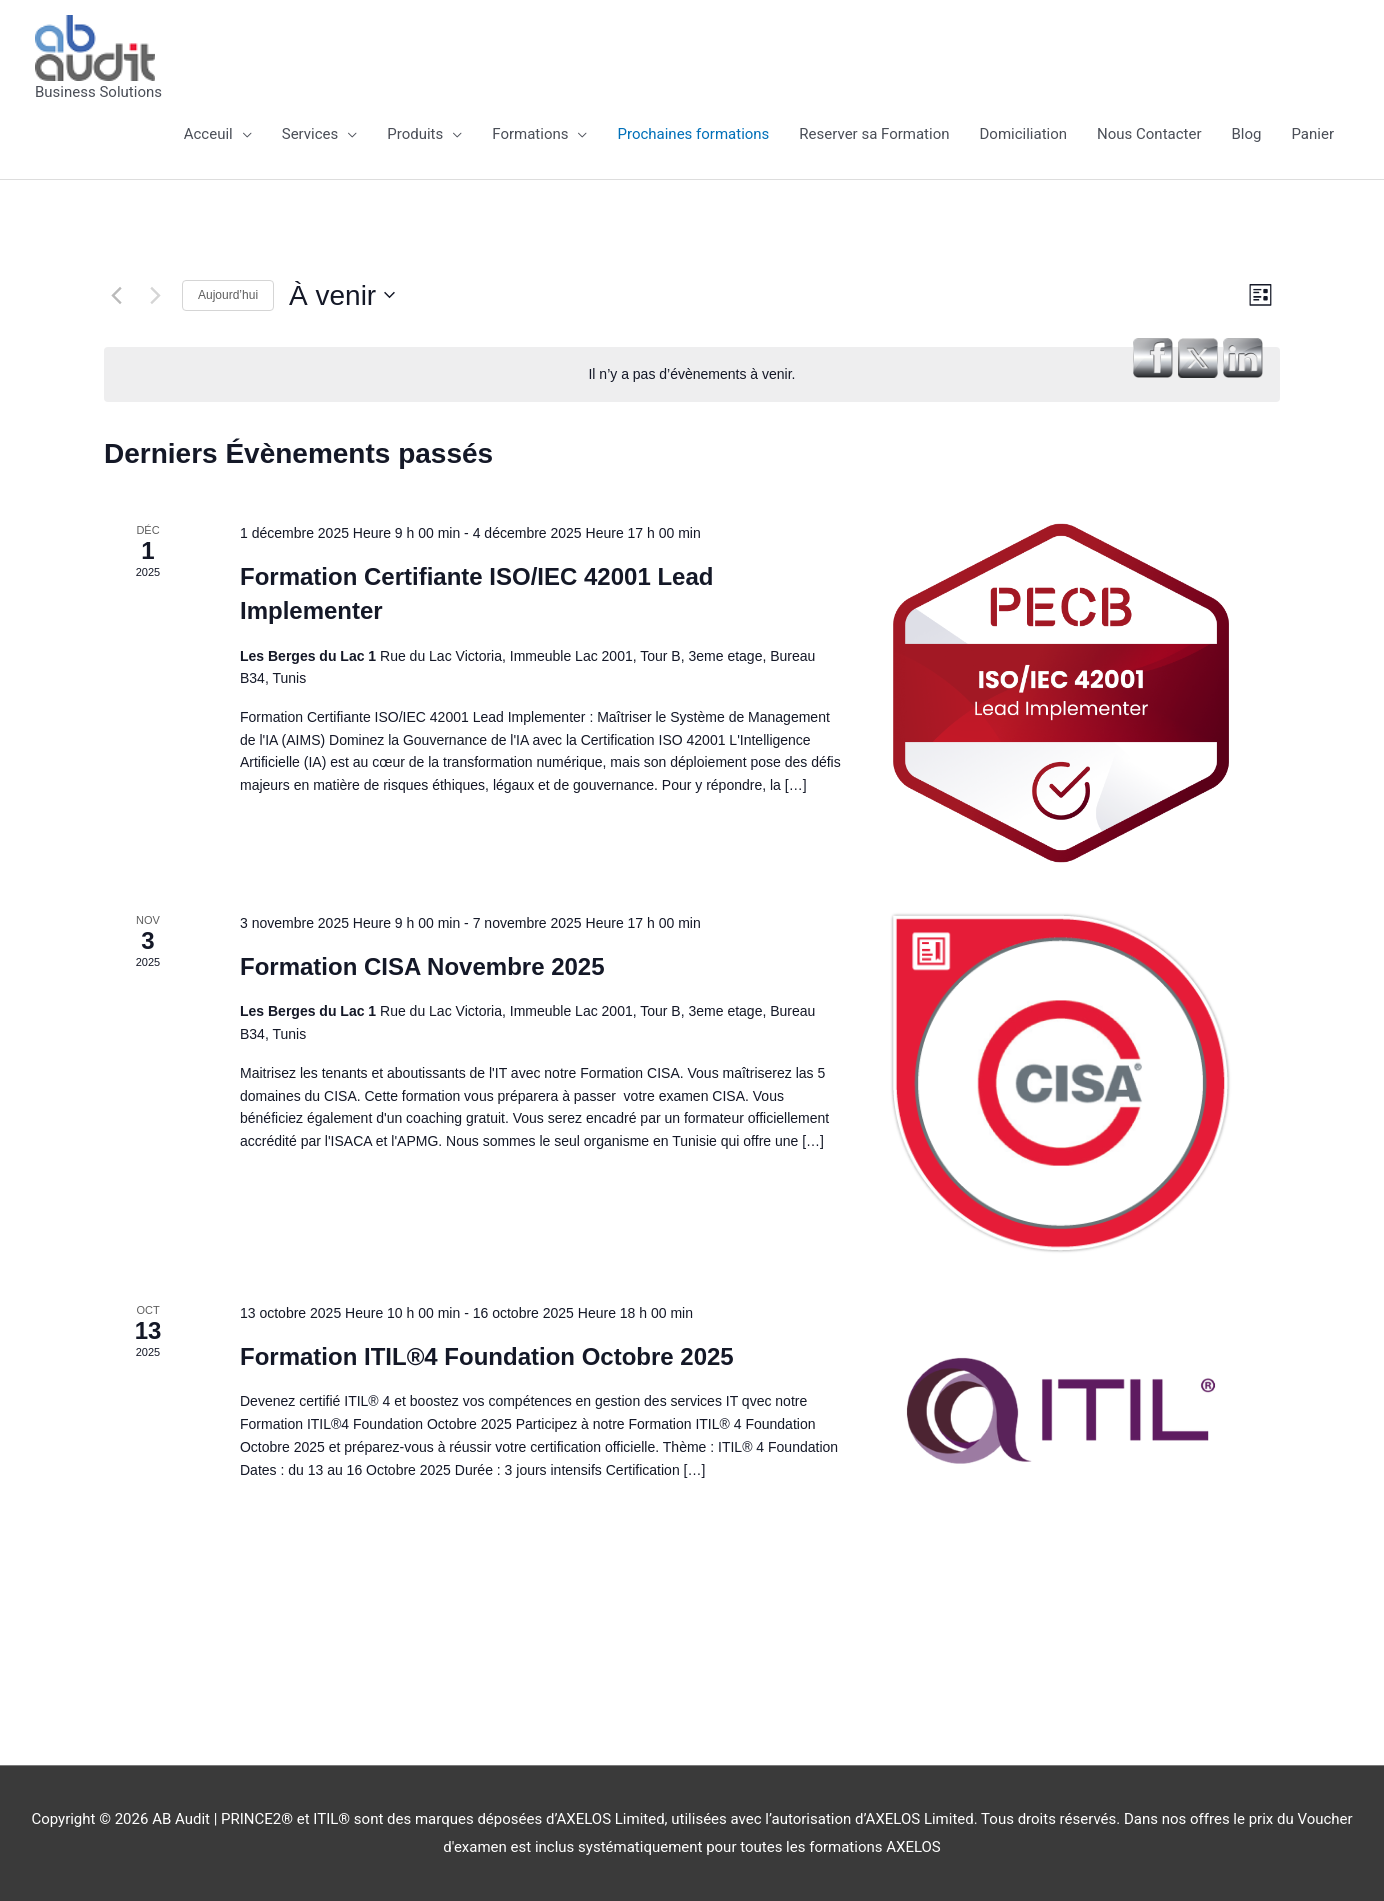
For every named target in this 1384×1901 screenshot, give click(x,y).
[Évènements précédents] (116, 295)
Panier (1312, 134)
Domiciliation (1024, 134)
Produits (415, 134)
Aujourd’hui (228, 295)
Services (310, 134)
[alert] (692, 374)
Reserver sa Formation (874, 134)
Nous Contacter (1149, 134)
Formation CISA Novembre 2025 (422, 966)
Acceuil (208, 134)
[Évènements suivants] (155, 295)
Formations (530, 134)
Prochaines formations (693, 134)
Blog (1247, 134)
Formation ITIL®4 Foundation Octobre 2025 (487, 1356)
